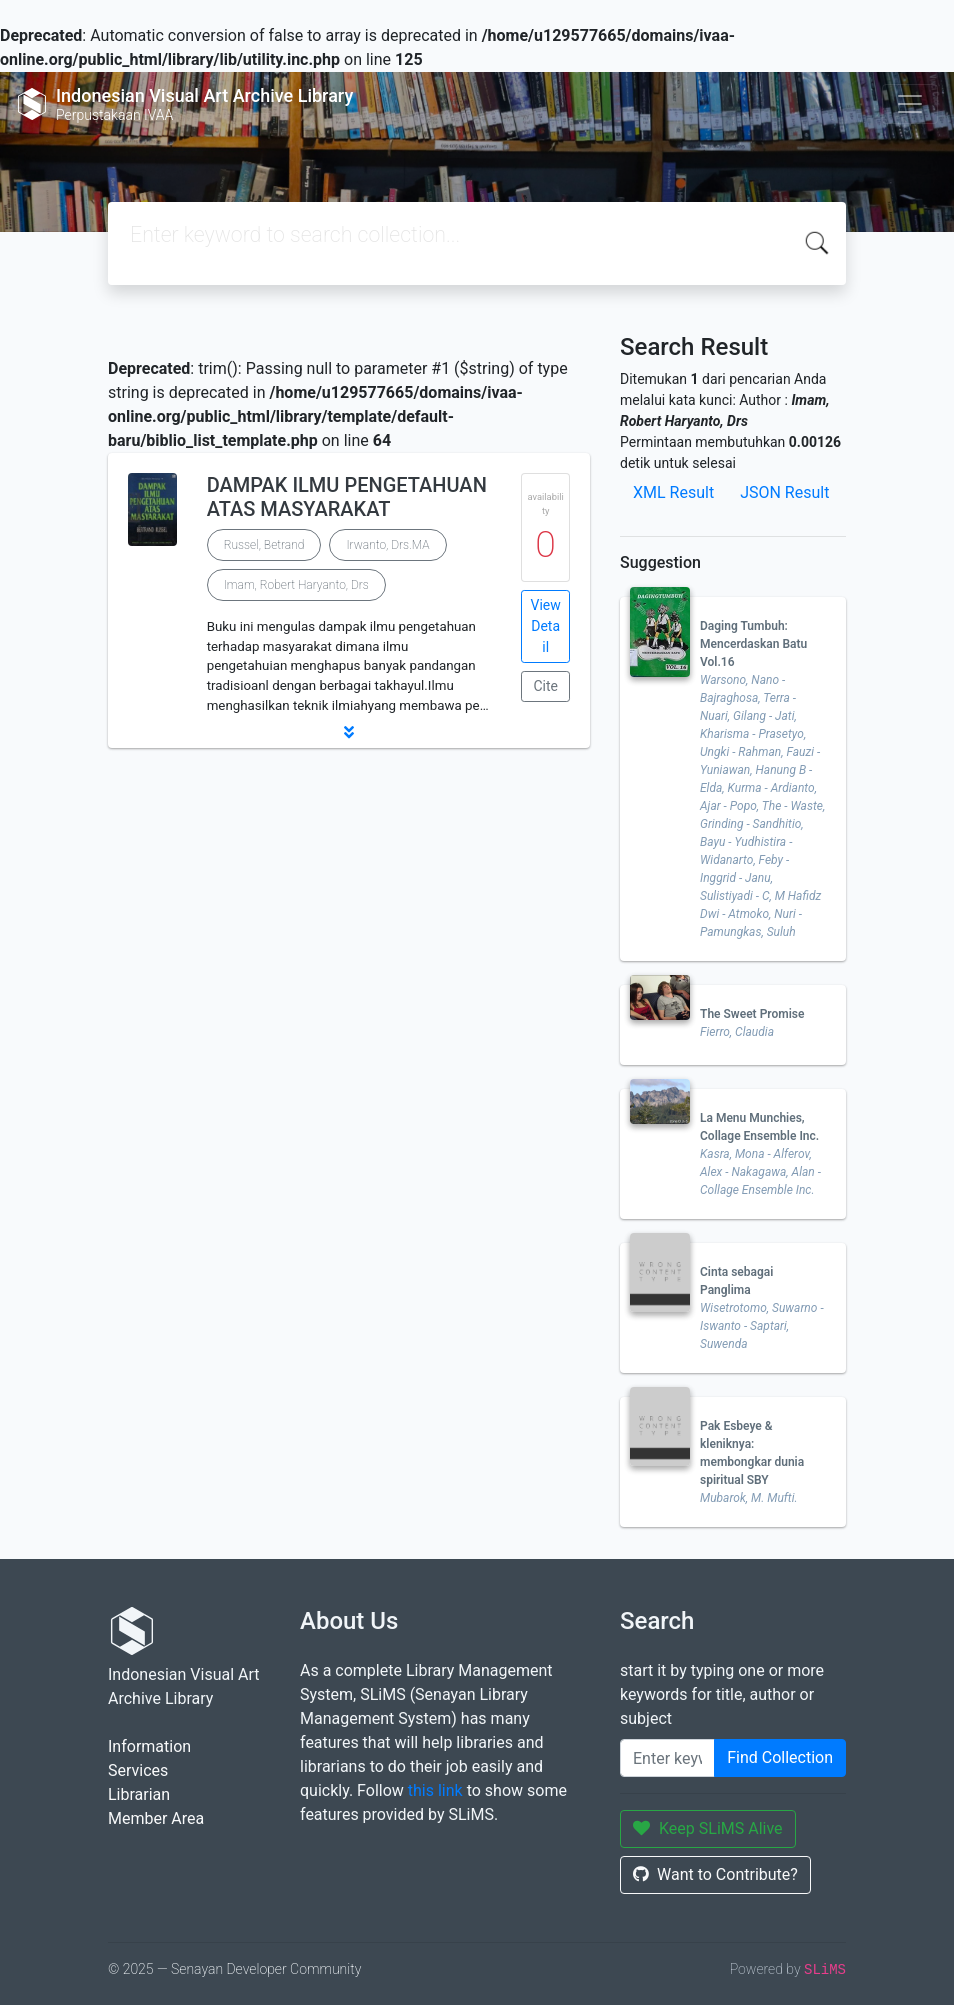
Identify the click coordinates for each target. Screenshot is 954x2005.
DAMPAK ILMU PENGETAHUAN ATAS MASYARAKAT (347, 497)
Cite (545, 686)
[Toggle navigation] (910, 104)
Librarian (139, 1794)
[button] (349, 732)
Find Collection (780, 1757)
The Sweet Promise (752, 1014)
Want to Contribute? (715, 1874)
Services (138, 1770)
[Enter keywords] (667, 1758)
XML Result (673, 492)
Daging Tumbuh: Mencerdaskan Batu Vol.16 (753, 644)
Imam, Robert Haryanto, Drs (296, 585)
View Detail (546, 626)
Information (149, 1746)
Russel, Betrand (264, 545)
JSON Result (784, 492)
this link (435, 1790)
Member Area (156, 1818)
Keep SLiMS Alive (708, 1828)
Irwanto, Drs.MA (387, 545)
